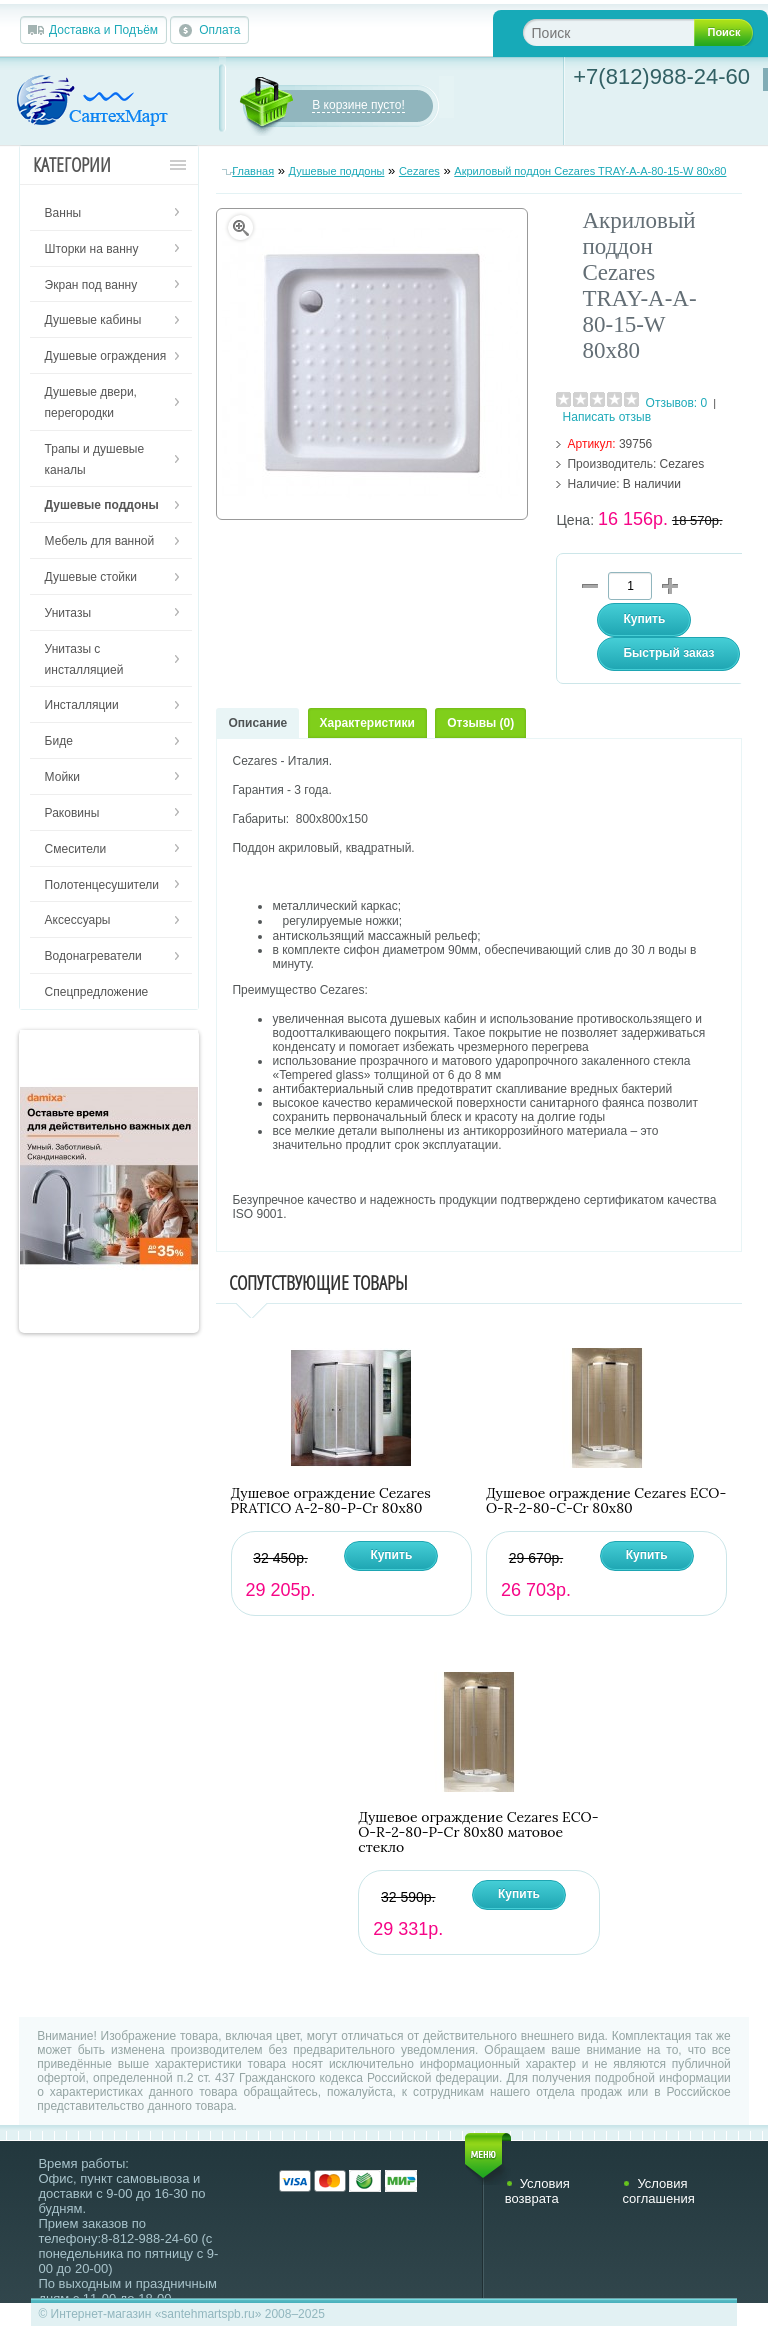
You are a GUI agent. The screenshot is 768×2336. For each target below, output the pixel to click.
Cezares (419, 171)
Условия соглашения (658, 2191)
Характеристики (367, 723)
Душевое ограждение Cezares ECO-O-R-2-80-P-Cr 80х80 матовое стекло (478, 1832)
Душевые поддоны (337, 171)
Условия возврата (537, 2191)
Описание (257, 723)
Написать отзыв (607, 417)
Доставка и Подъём (103, 30)
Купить (391, 1555)
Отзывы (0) (480, 723)
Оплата (219, 30)
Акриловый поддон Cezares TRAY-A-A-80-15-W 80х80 (590, 171)
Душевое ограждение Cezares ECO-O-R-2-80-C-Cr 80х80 (606, 1501)
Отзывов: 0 (677, 403)
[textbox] (624, 32)
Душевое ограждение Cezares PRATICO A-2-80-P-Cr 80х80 (331, 1501)
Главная (253, 171)
